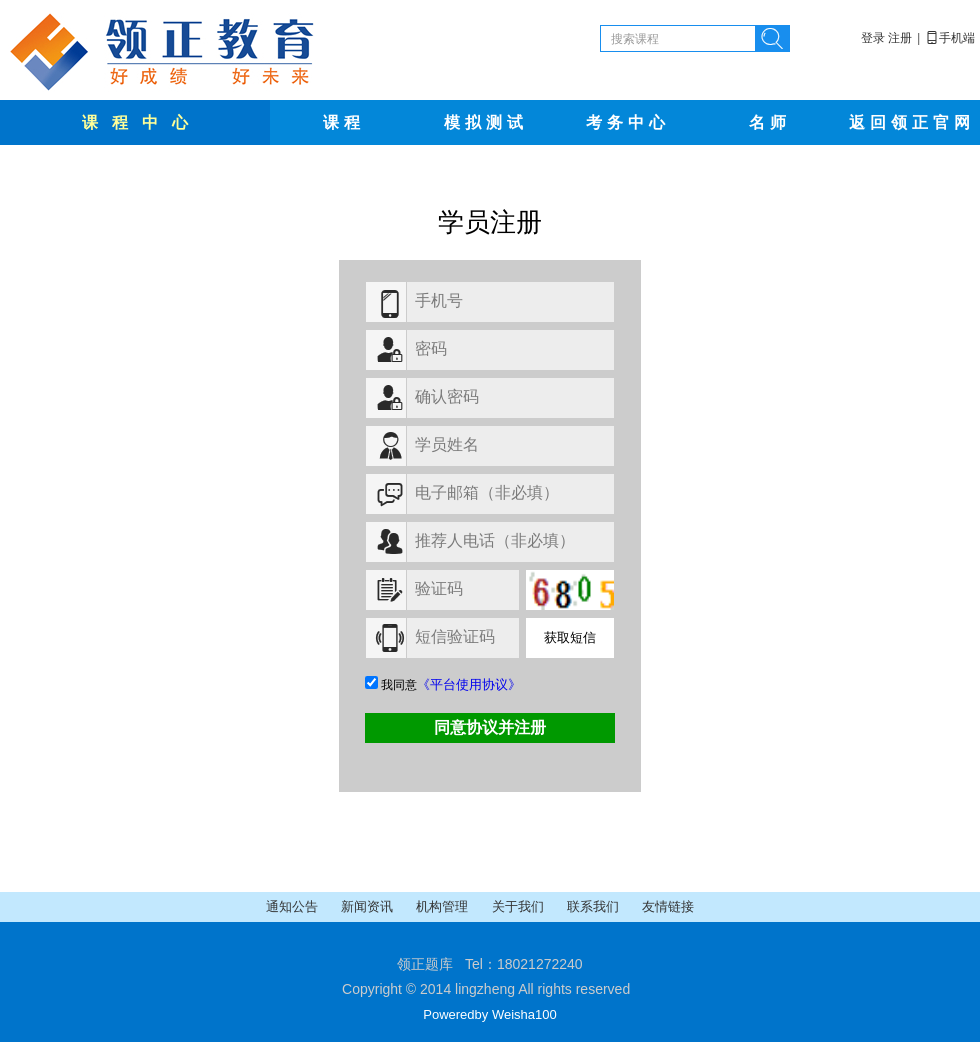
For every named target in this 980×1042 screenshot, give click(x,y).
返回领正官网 (912, 122)
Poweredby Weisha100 (489, 1014)
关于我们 (519, 906)
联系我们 (594, 906)
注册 (900, 38)
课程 (344, 122)
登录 (873, 38)
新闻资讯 (368, 906)
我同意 (443, 685)
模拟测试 (486, 122)
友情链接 (668, 906)
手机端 (950, 38)
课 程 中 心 (137, 122)
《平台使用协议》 (469, 684)
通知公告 (293, 906)
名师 (770, 122)
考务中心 (628, 122)
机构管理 (443, 906)
